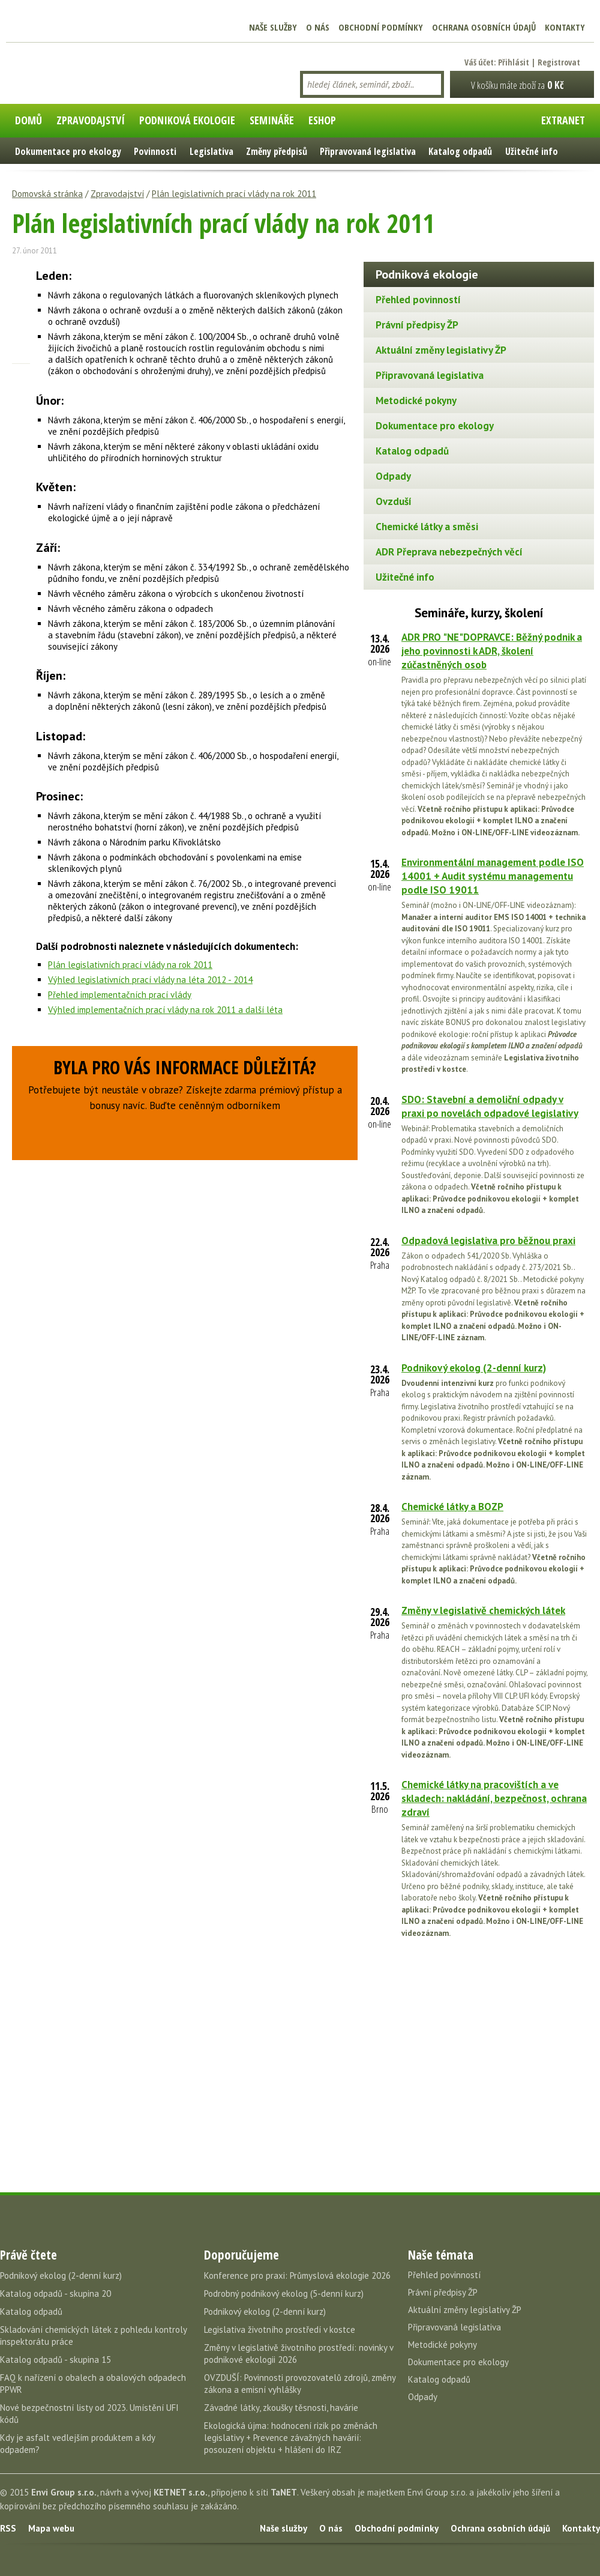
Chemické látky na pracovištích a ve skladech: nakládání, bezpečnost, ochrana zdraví (494, 1798)
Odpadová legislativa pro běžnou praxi (488, 1240)
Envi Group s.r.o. (64, 2492)
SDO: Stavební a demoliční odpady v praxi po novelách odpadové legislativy (489, 1106)
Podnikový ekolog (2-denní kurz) (473, 1367)
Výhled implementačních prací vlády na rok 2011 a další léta (165, 1009)
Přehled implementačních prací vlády (119, 994)
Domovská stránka (47, 193)
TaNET (284, 2492)
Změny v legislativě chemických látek (483, 1610)
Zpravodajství (117, 193)
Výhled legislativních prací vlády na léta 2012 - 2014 (150, 979)
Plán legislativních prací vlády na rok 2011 (234, 193)
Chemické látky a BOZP (452, 1506)
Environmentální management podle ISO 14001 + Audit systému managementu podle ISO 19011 (492, 876)
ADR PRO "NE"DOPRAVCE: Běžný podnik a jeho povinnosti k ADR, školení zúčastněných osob (491, 650)
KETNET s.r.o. (181, 2492)
